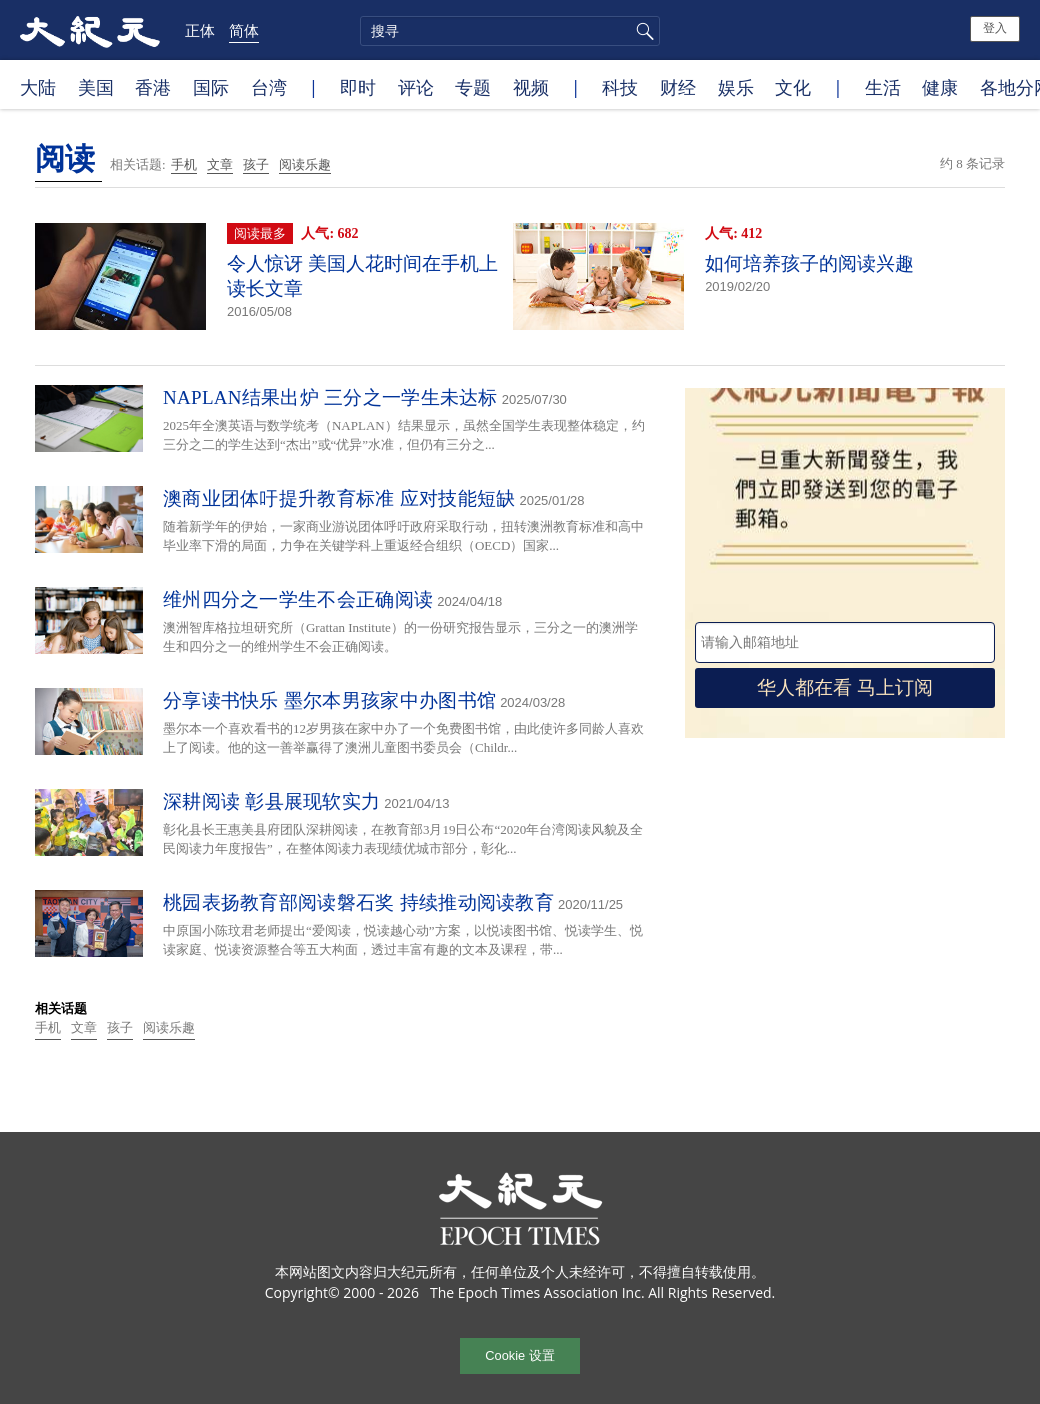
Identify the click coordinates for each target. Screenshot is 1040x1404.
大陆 (38, 87)
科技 (620, 87)
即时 (358, 87)
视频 (531, 87)
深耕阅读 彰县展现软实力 (271, 801)
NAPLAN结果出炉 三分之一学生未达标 (330, 397)
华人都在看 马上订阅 (845, 687)
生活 (883, 87)
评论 (416, 87)
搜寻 (642, 31)
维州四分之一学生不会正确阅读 (298, 599)
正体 (200, 30)
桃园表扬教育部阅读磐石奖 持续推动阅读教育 (358, 902)
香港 (153, 87)
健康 (940, 87)
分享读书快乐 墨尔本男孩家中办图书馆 (329, 700)
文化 (793, 87)
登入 (995, 28)
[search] (510, 31)
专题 (473, 87)
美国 (96, 87)
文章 (220, 164)
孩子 (256, 164)
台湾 (269, 87)
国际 (211, 87)
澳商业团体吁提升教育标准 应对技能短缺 (339, 498)
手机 (184, 164)
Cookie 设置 (519, 1355)
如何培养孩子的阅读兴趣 (809, 263)
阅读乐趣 (305, 164)
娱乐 (736, 87)
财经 (678, 87)
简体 (244, 30)
